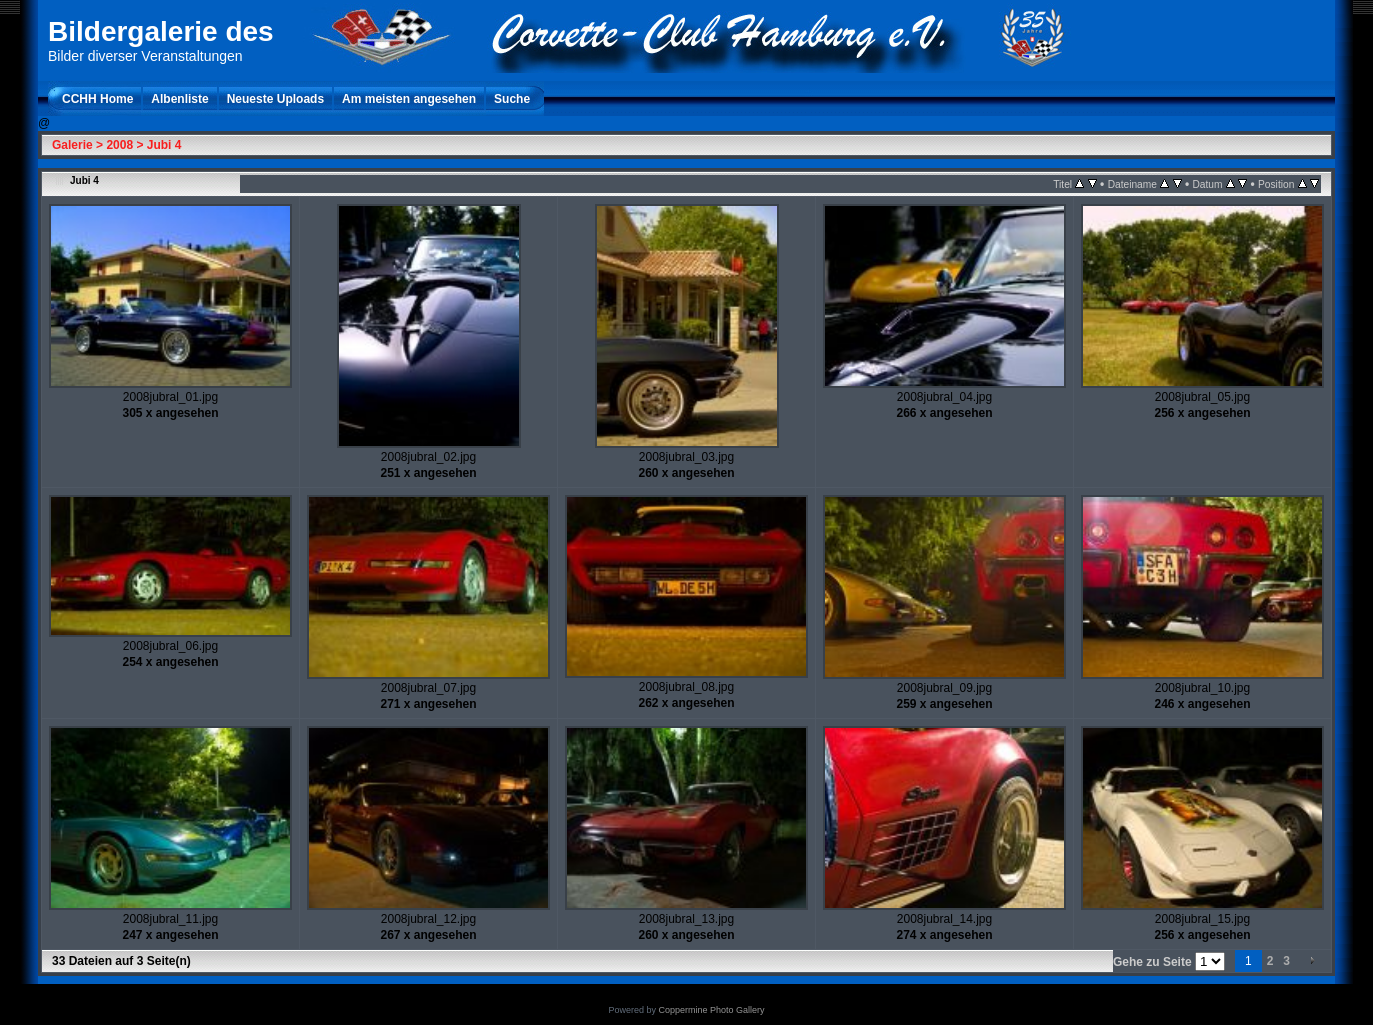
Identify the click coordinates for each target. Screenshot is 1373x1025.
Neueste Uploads (275, 99)
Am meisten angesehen (409, 99)
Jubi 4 (164, 145)
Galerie (72, 145)
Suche (512, 99)
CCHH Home (97, 99)
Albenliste (179, 99)
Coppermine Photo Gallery (711, 1010)
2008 (119, 145)
